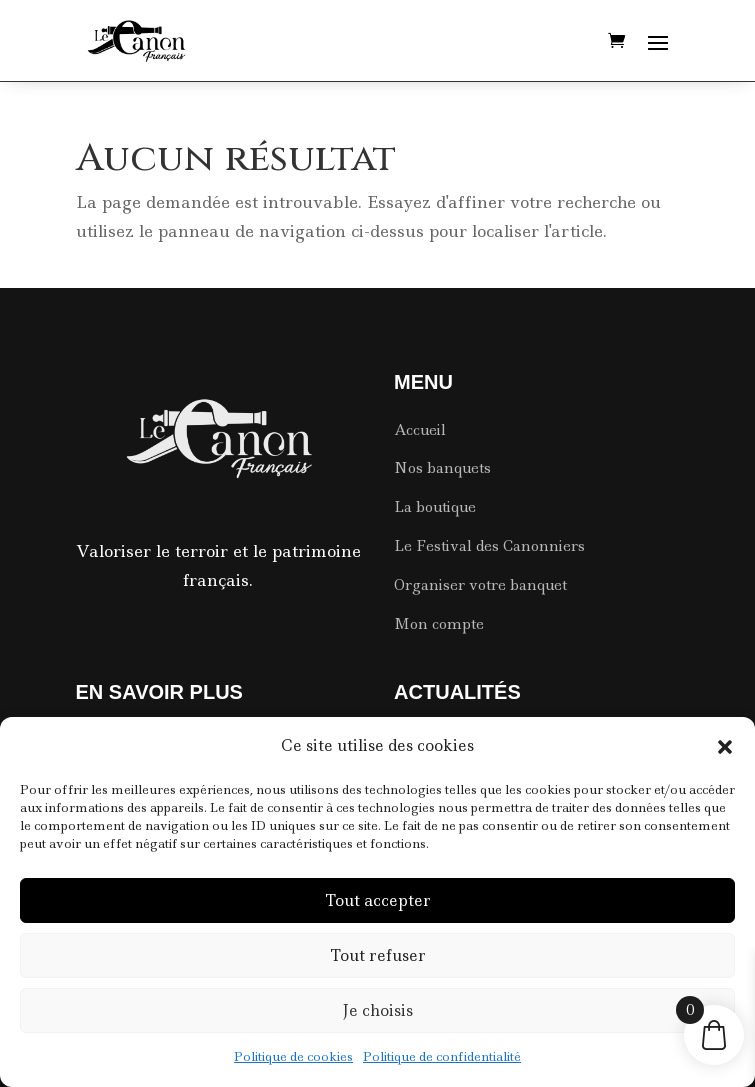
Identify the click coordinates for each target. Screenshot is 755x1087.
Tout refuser (378, 955)
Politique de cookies (293, 1056)
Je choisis (377, 1010)
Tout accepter (378, 900)
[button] (725, 747)
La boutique (435, 507)
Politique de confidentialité (442, 1056)
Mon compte (439, 624)
